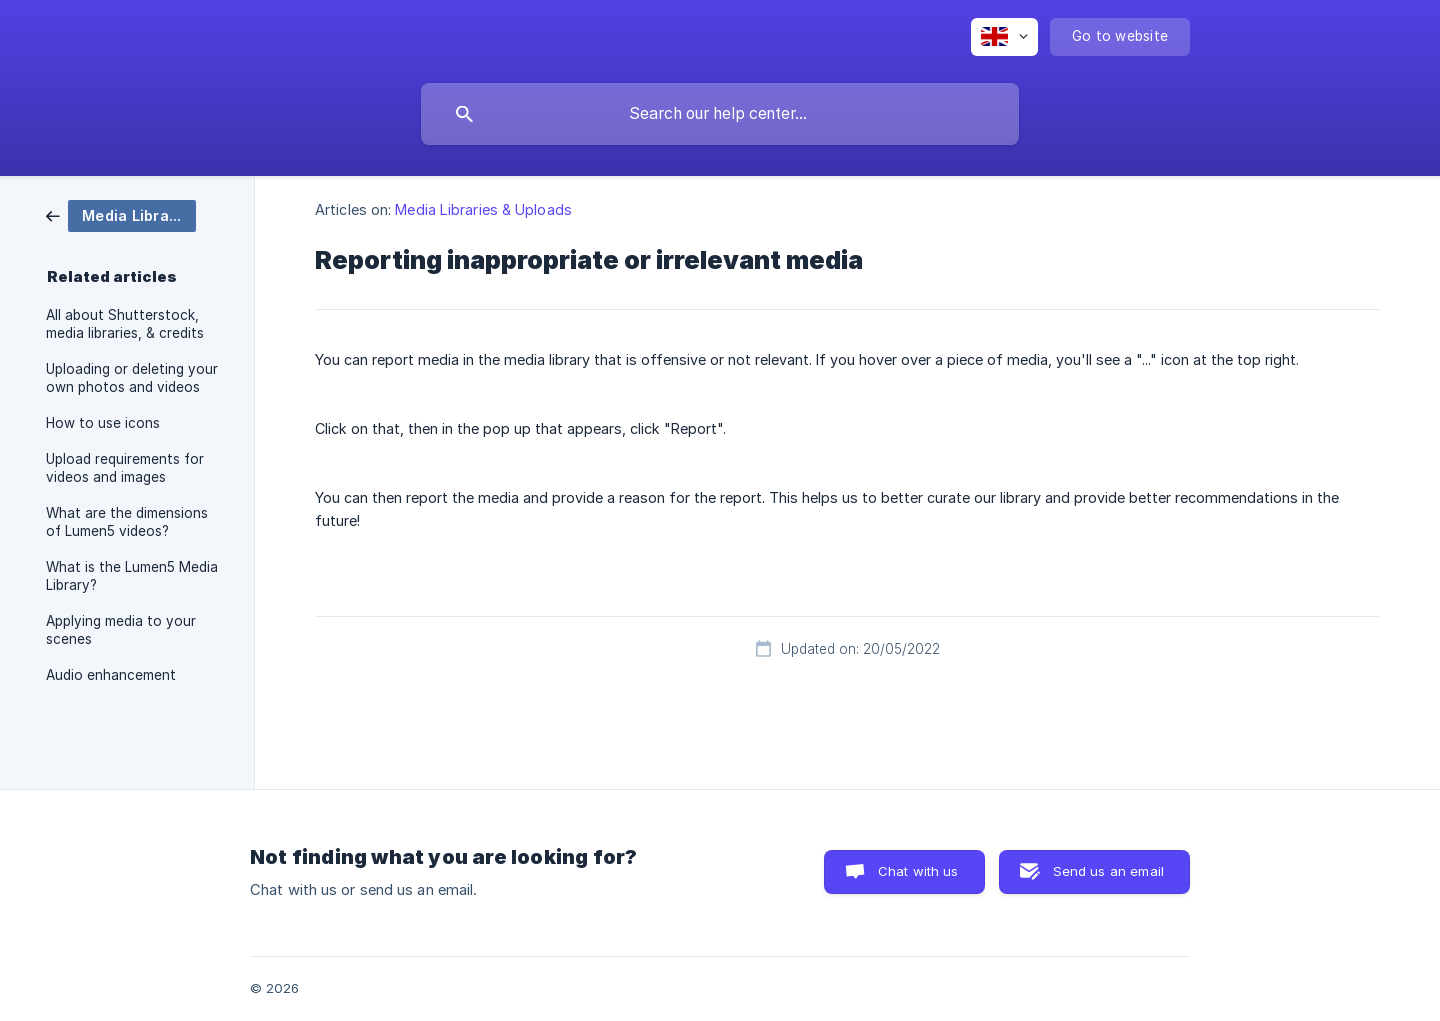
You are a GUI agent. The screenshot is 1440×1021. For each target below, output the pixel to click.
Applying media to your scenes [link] (121, 630)
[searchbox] (720, 114)
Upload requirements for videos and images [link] (125, 468)
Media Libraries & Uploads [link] (483, 209)
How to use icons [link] (103, 423)
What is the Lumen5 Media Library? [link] (132, 576)
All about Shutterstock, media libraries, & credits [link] (125, 324)
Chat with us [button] (918, 871)
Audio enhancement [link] (111, 675)
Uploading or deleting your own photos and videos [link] (132, 378)
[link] (121, 214)
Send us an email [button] (1108, 871)
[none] (1004, 37)
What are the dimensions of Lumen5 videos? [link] (127, 522)
